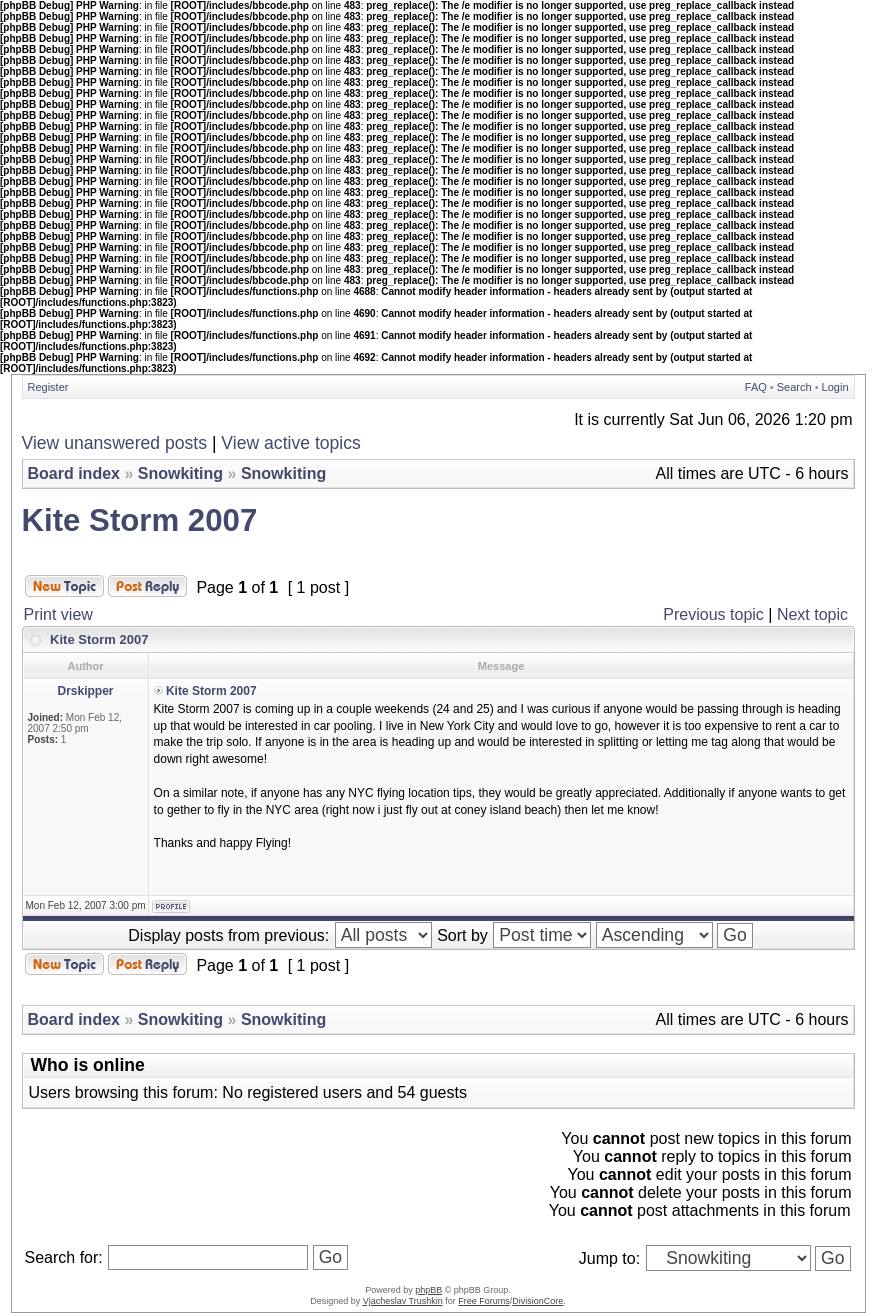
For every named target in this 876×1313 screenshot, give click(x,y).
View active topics (291, 443)
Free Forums (484, 1301)
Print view (58, 614)
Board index (74, 473)
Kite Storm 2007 (140, 520)
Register (48, 387)
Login (835, 387)
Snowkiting (180, 473)
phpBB (428, 1290)
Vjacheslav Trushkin (403, 1301)
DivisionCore (537, 1301)
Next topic (812, 614)
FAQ (756, 387)
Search (794, 387)
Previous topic (713, 614)
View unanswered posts (115, 443)
